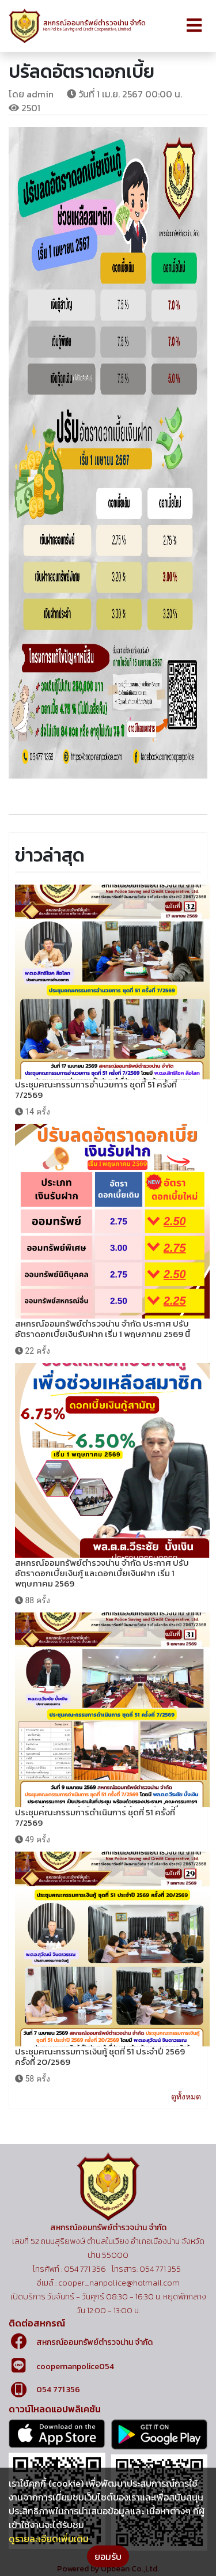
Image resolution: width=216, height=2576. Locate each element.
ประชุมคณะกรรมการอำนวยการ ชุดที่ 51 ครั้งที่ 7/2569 (96, 1089)
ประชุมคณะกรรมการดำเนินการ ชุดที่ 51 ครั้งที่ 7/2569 (95, 1817)
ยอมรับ (108, 2556)
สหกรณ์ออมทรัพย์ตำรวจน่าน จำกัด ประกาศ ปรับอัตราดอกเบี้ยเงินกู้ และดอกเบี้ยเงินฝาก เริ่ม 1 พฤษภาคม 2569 (102, 1573)
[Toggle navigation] (194, 26)
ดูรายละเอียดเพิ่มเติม (49, 2538)
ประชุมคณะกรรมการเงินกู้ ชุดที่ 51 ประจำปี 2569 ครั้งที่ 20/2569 (100, 2056)
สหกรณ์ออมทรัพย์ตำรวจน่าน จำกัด (94, 2342)
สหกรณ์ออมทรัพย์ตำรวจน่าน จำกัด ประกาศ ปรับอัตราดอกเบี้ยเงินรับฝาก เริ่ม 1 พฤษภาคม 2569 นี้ (102, 1328)
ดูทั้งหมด (186, 2096)
